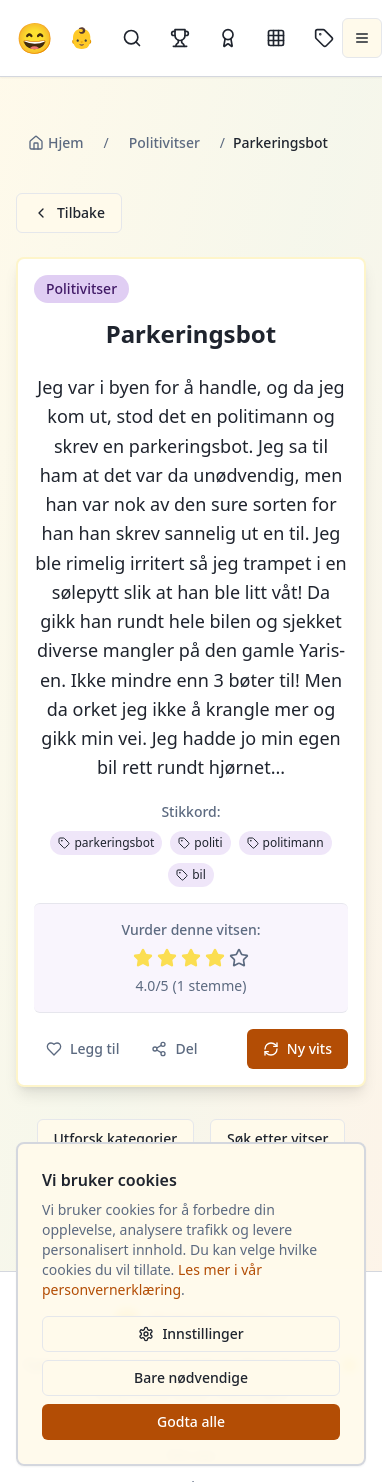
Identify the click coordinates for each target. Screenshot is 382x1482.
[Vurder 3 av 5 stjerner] (191, 958)
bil (191, 874)
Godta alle (191, 1421)
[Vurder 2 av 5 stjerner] (167, 958)
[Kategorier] (276, 38)
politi (200, 842)
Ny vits (297, 1048)
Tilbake (69, 212)
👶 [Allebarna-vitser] (81, 37)
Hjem (56, 142)
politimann (285, 842)
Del (174, 1048)
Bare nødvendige (191, 1377)
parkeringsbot (106, 842)
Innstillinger (190, 1333)
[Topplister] (180, 38)
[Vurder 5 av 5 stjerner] (239, 958)
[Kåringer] (228, 38)
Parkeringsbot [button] (191, 334)
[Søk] (132, 38)
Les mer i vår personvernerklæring (152, 1279)
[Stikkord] (324, 38)
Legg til (82, 1048)
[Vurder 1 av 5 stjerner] (143, 958)
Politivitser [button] (81, 288)
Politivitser (164, 142)
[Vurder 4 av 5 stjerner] (215, 958)
